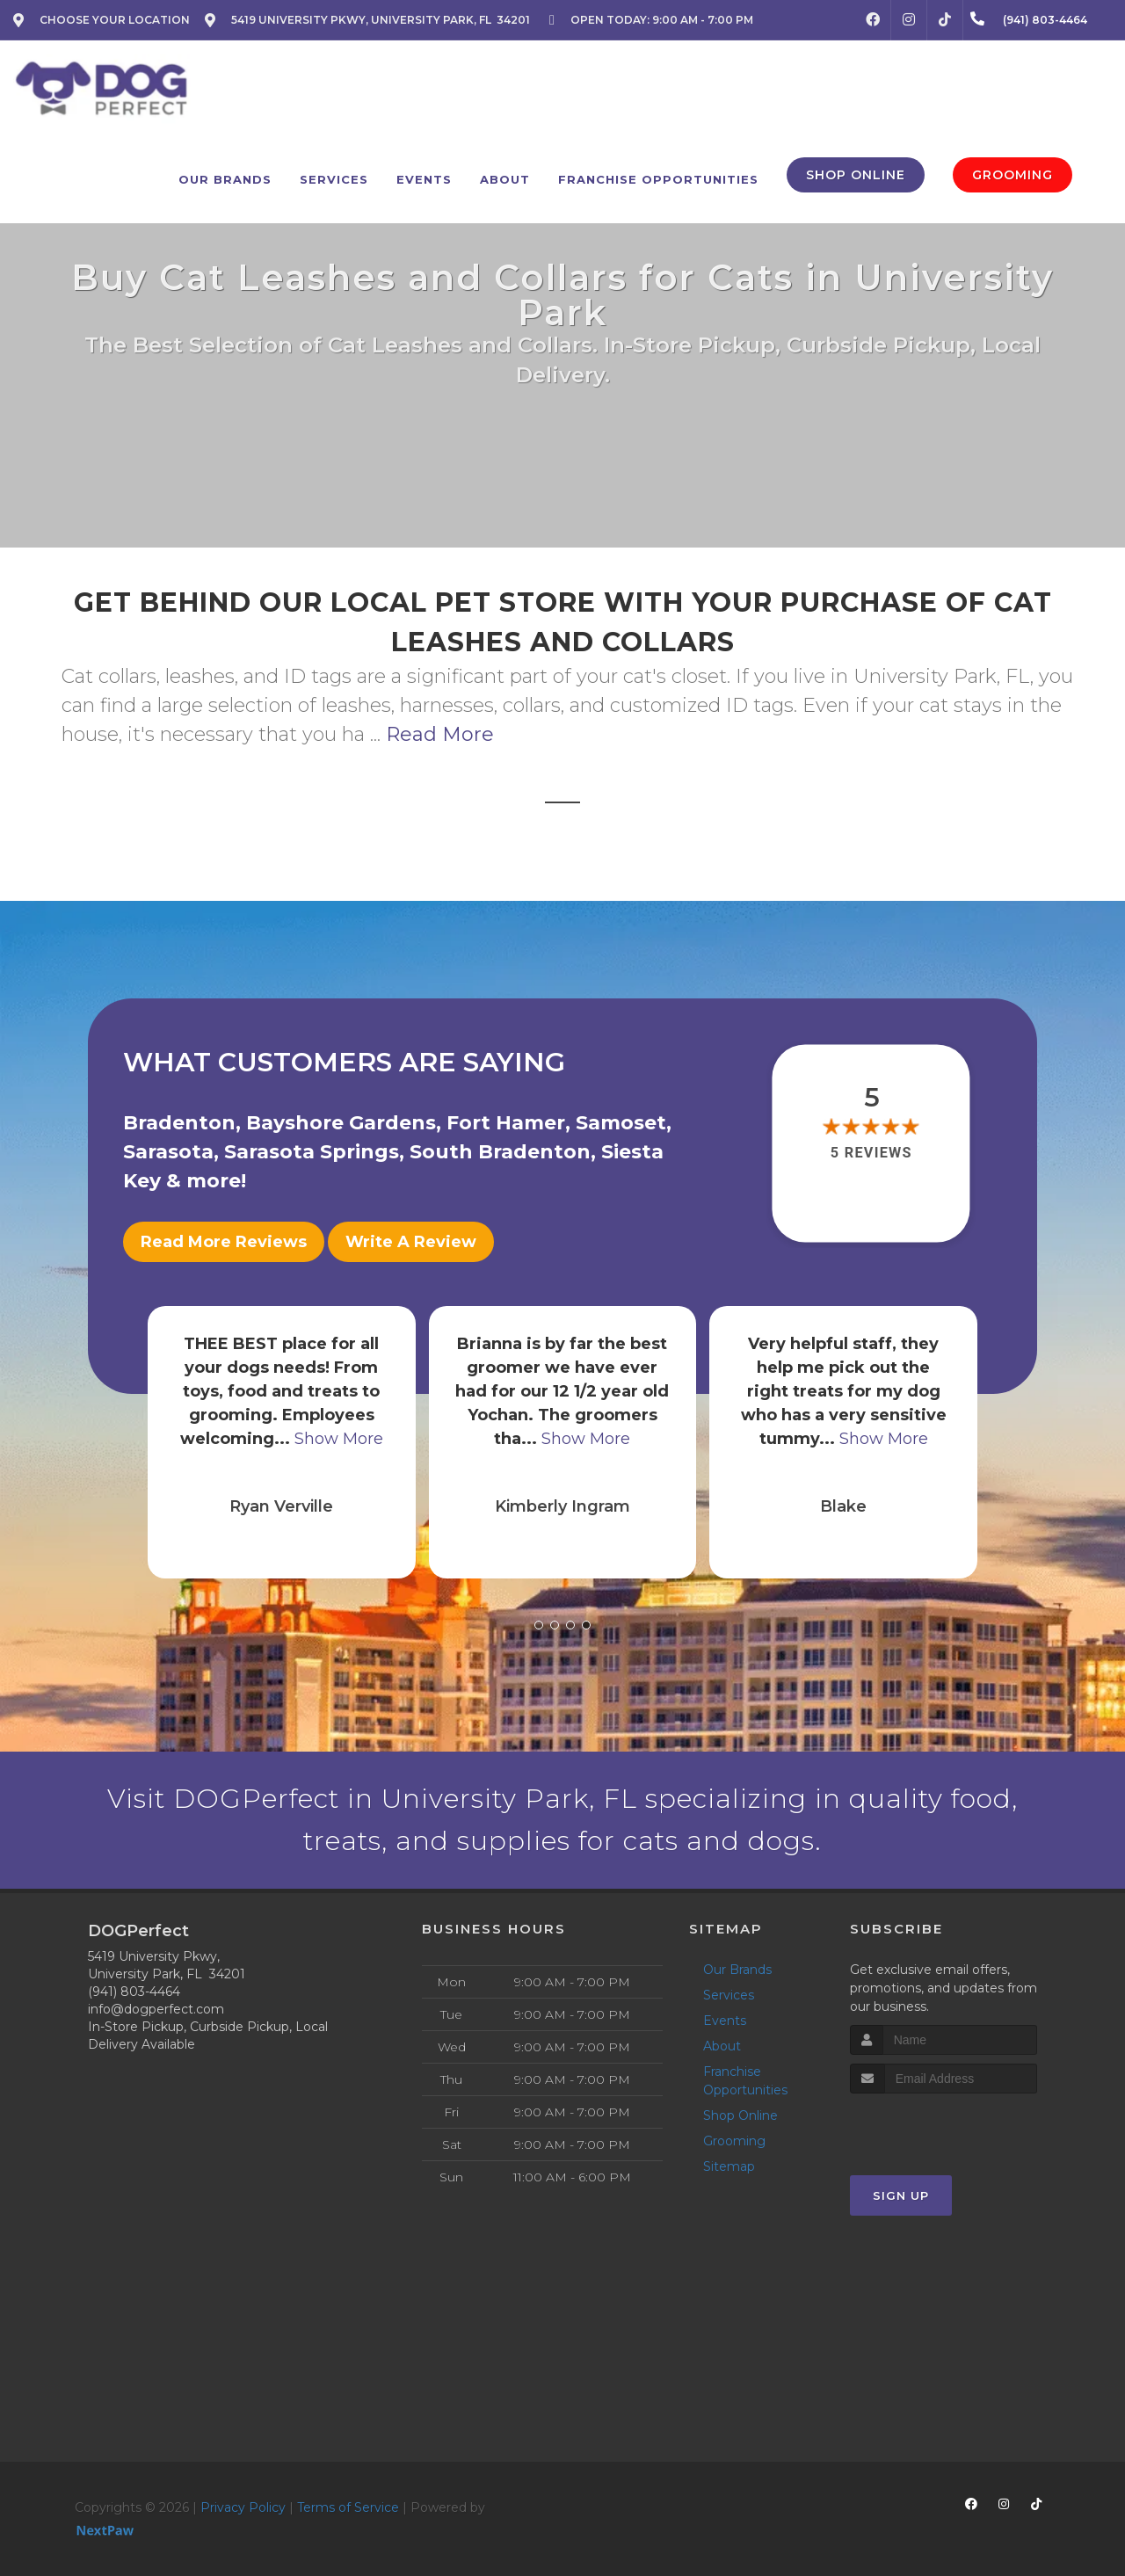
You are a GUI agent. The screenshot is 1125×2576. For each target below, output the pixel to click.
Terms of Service (348, 2507)
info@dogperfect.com (156, 2009)
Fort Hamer (505, 1123)
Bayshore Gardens (341, 1123)
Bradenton (179, 1123)
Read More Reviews (224, 1242)
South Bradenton (500, 1152)
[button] (538, 1625)
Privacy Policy (243, 2507)
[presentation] (943, 2126)
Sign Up (901, 2195)
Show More (338, 1438)
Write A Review (410, 1242)
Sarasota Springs (311, 1152)
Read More (440, 734)
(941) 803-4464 (134, 1991)
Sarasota (168, 1152)
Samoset (621, 1123)
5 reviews (871, 1153)
